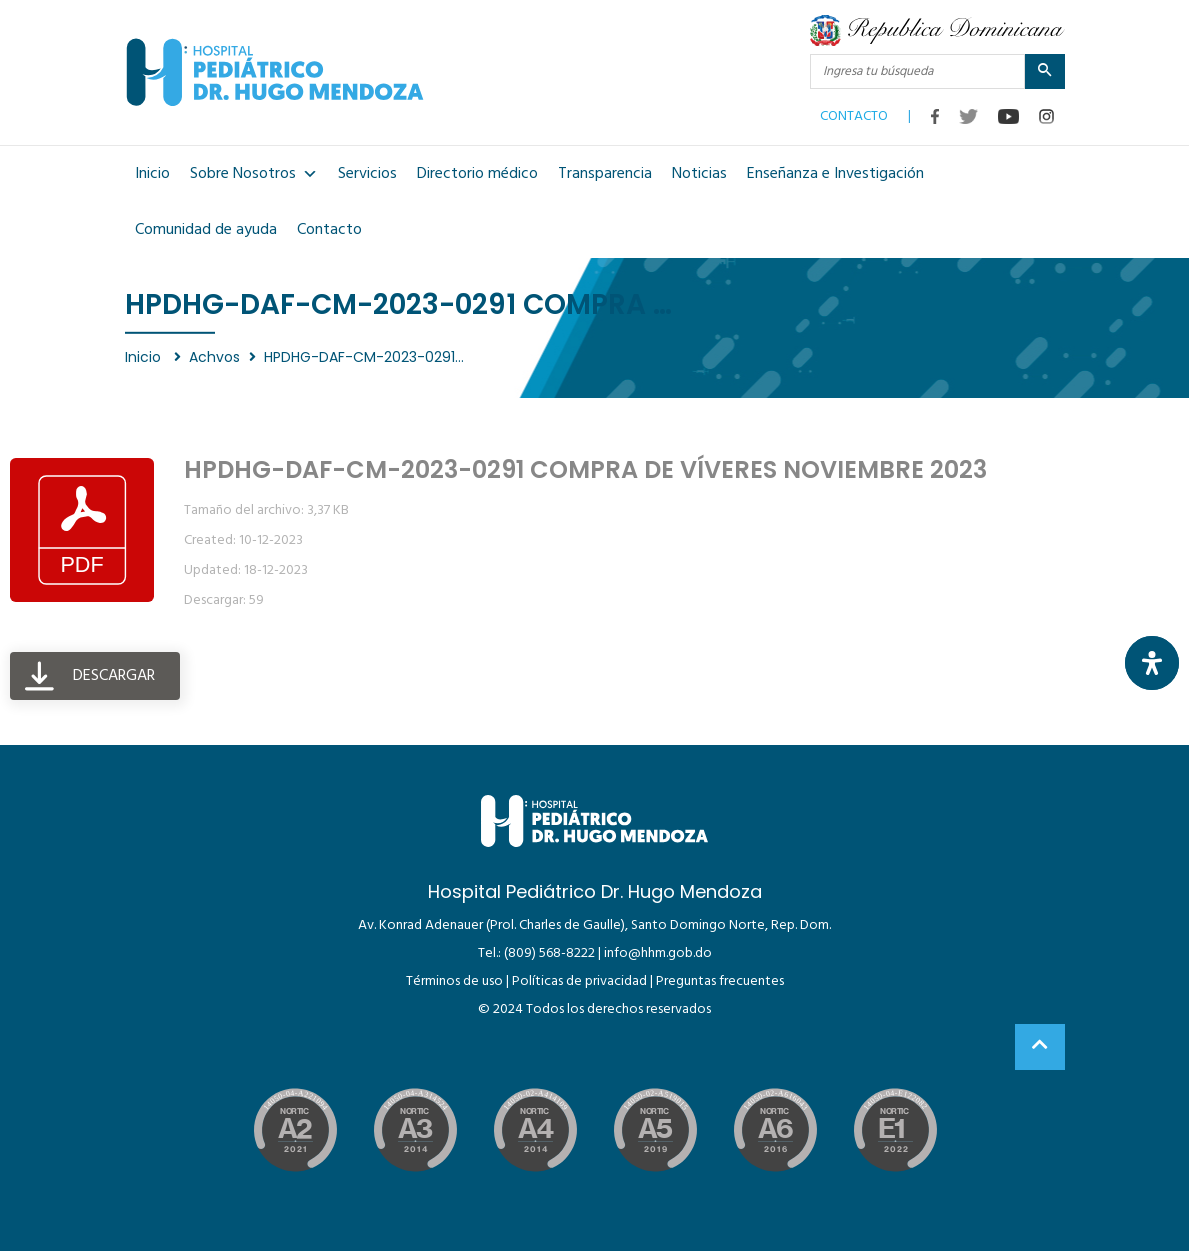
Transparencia (605, 174)
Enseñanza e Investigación (835, 174)
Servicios (367, 174)
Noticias (699, 174)
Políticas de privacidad (579, 981)
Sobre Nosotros (254, 174)
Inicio (152, 174)
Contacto (329, 230)
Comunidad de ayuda (206, 230)
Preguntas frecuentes (720, 981)
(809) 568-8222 (549, 953)
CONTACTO (854, 112)
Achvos (214, 357)
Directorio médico (477, 174)
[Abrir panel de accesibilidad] (1152, 663)
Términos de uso (454, 981)
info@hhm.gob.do (658, 953)
